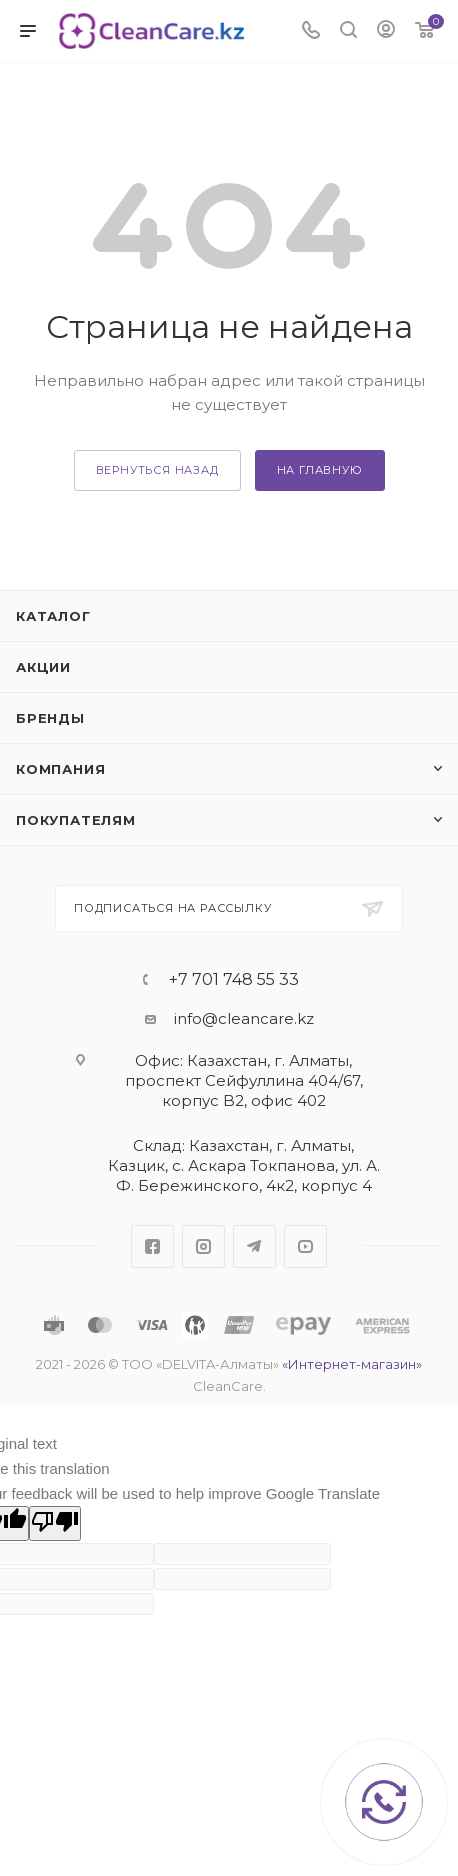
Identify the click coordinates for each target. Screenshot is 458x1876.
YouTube (305, 1246)
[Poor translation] (55, 1523)
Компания (60, 769)
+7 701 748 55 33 (234, 980)
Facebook (152, 1246)
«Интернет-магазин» (352, 1364)
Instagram (203, 1246)
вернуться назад (157, 470)
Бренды (50, 718)
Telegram (254, 1246)
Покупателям (76, 820)
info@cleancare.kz (244, 1018)
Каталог (53, 616)
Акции (43, 667)
